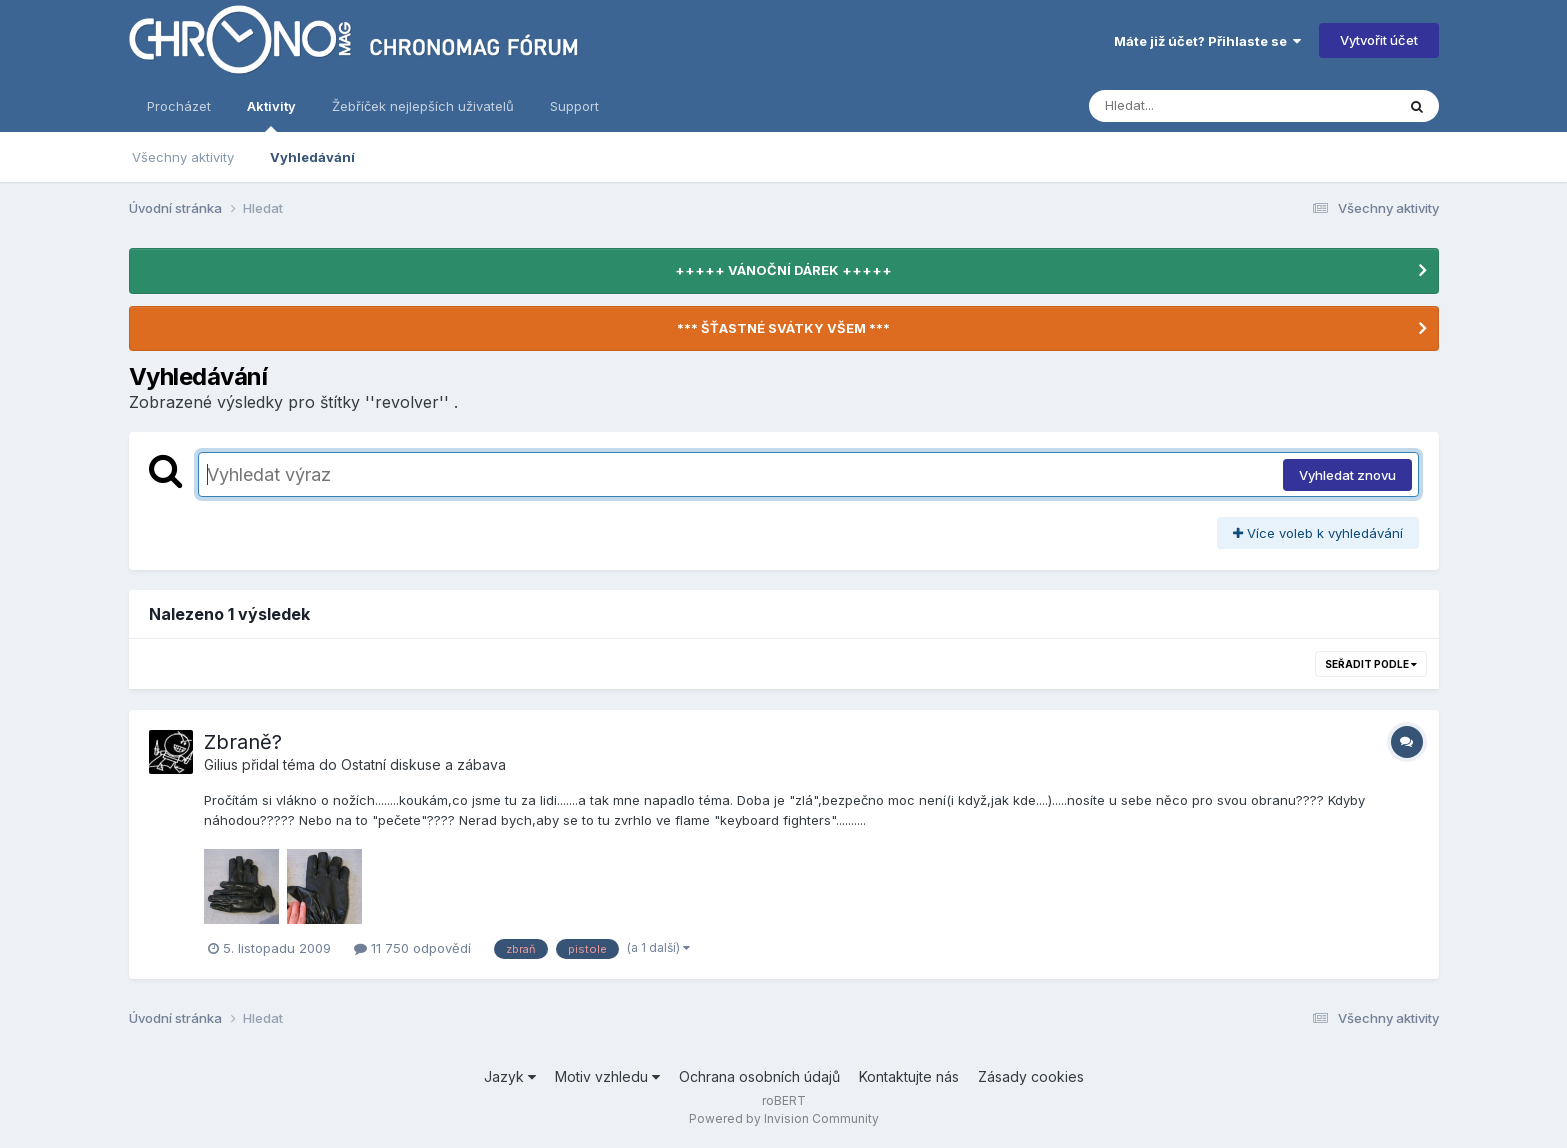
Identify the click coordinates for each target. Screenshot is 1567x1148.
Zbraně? (243, 742)
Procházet (179, 106)
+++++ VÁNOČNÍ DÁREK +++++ (783, 270)
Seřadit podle (1371, 664)
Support (574, 106)
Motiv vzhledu (607, 1076)
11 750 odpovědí (412, 948)
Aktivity (271, 115)
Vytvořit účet (1379, 40)
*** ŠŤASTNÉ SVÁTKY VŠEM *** (783, 328)
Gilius (221, 764)
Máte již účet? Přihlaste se (1207, 41)
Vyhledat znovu (1347, 475)
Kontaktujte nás (909, 1076)
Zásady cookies (1031, 1076)
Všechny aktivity (183, 157)
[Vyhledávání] (1204, 106)
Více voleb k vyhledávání (1318, 533)
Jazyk (510, 1076)
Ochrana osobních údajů (759, 1076)
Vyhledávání (312, 157)
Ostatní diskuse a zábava (423, 764)
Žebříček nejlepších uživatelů (423, 106)
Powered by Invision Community (784, 1118)
